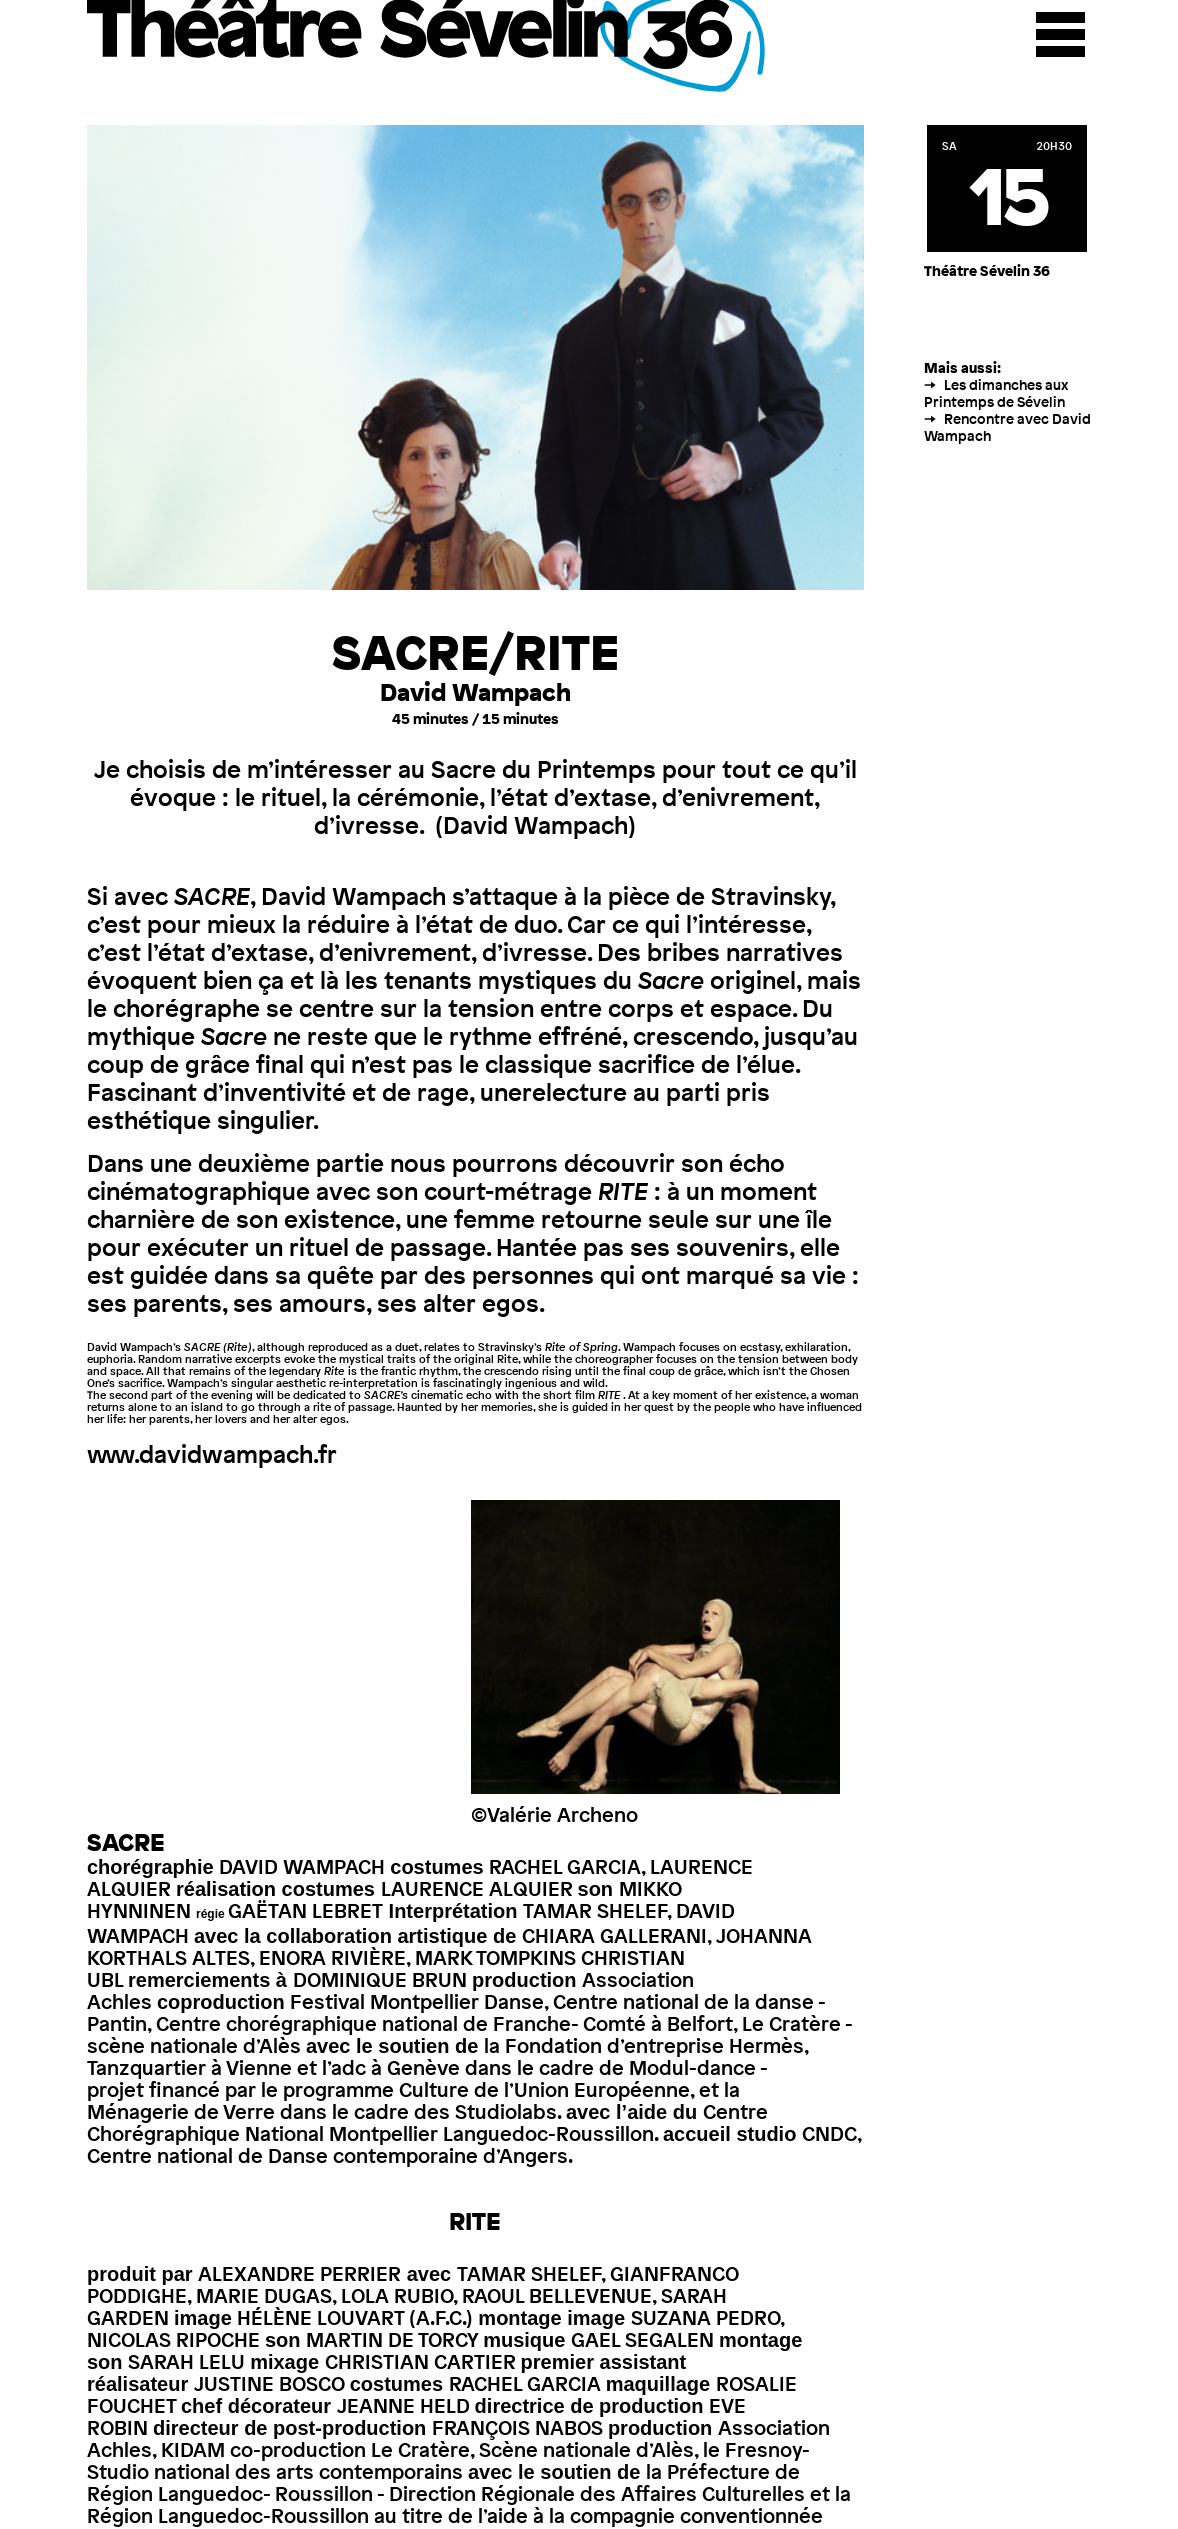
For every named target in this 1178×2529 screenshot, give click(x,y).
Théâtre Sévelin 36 (429, 46)
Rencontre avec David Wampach (1007, 427)
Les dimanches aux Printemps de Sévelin (996, 393)
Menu (1061, 35)
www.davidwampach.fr (212, 1454)
